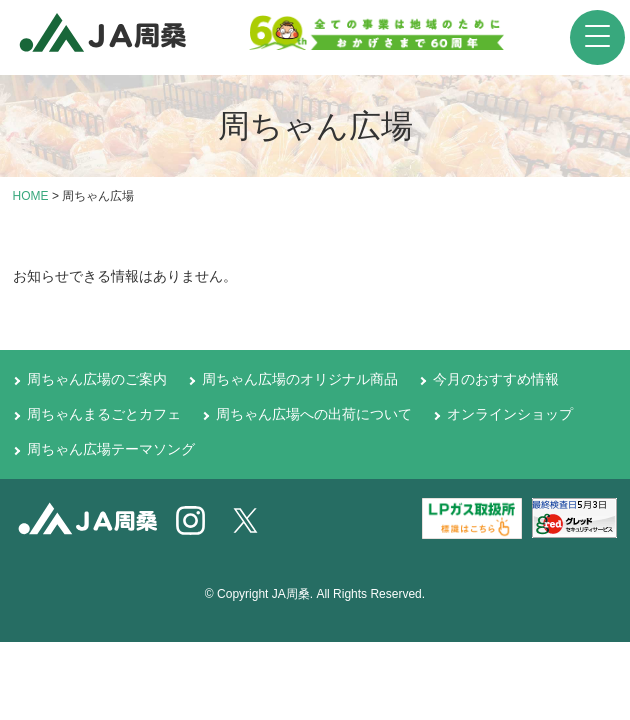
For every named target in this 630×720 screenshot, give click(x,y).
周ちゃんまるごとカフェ (104, 414)
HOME (31, 196)
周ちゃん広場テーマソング (111, 449)
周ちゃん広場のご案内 (97, 379)
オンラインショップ (510, 414)
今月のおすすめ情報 (496, 379)
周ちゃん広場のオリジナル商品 (300, 379)
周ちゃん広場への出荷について (314, 414)
